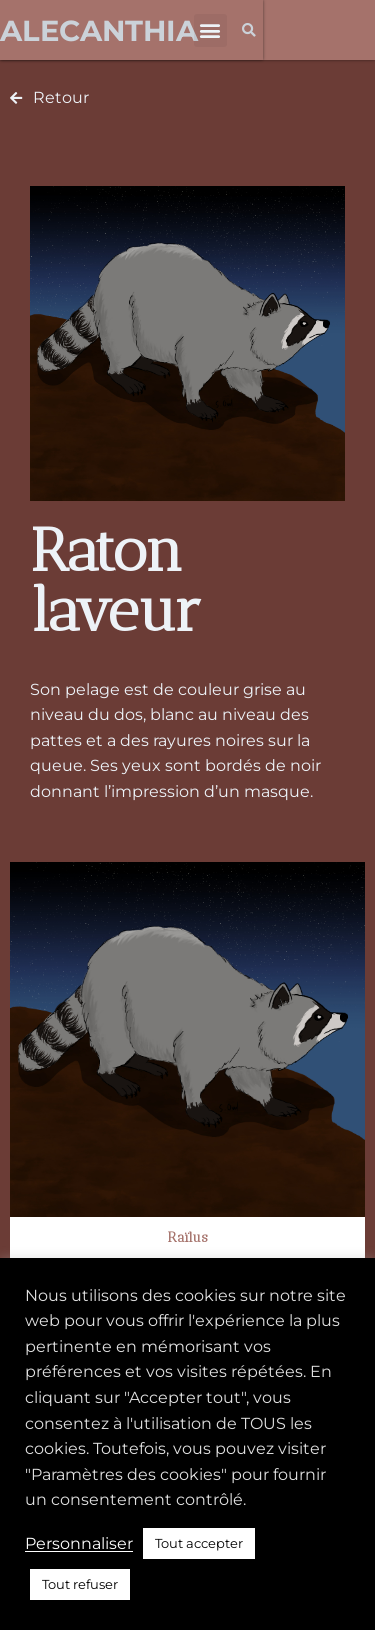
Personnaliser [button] (79, 1543)
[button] (210, 30)
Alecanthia (99, 30)
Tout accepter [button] (199, 1543)
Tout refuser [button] (80, 1584)
